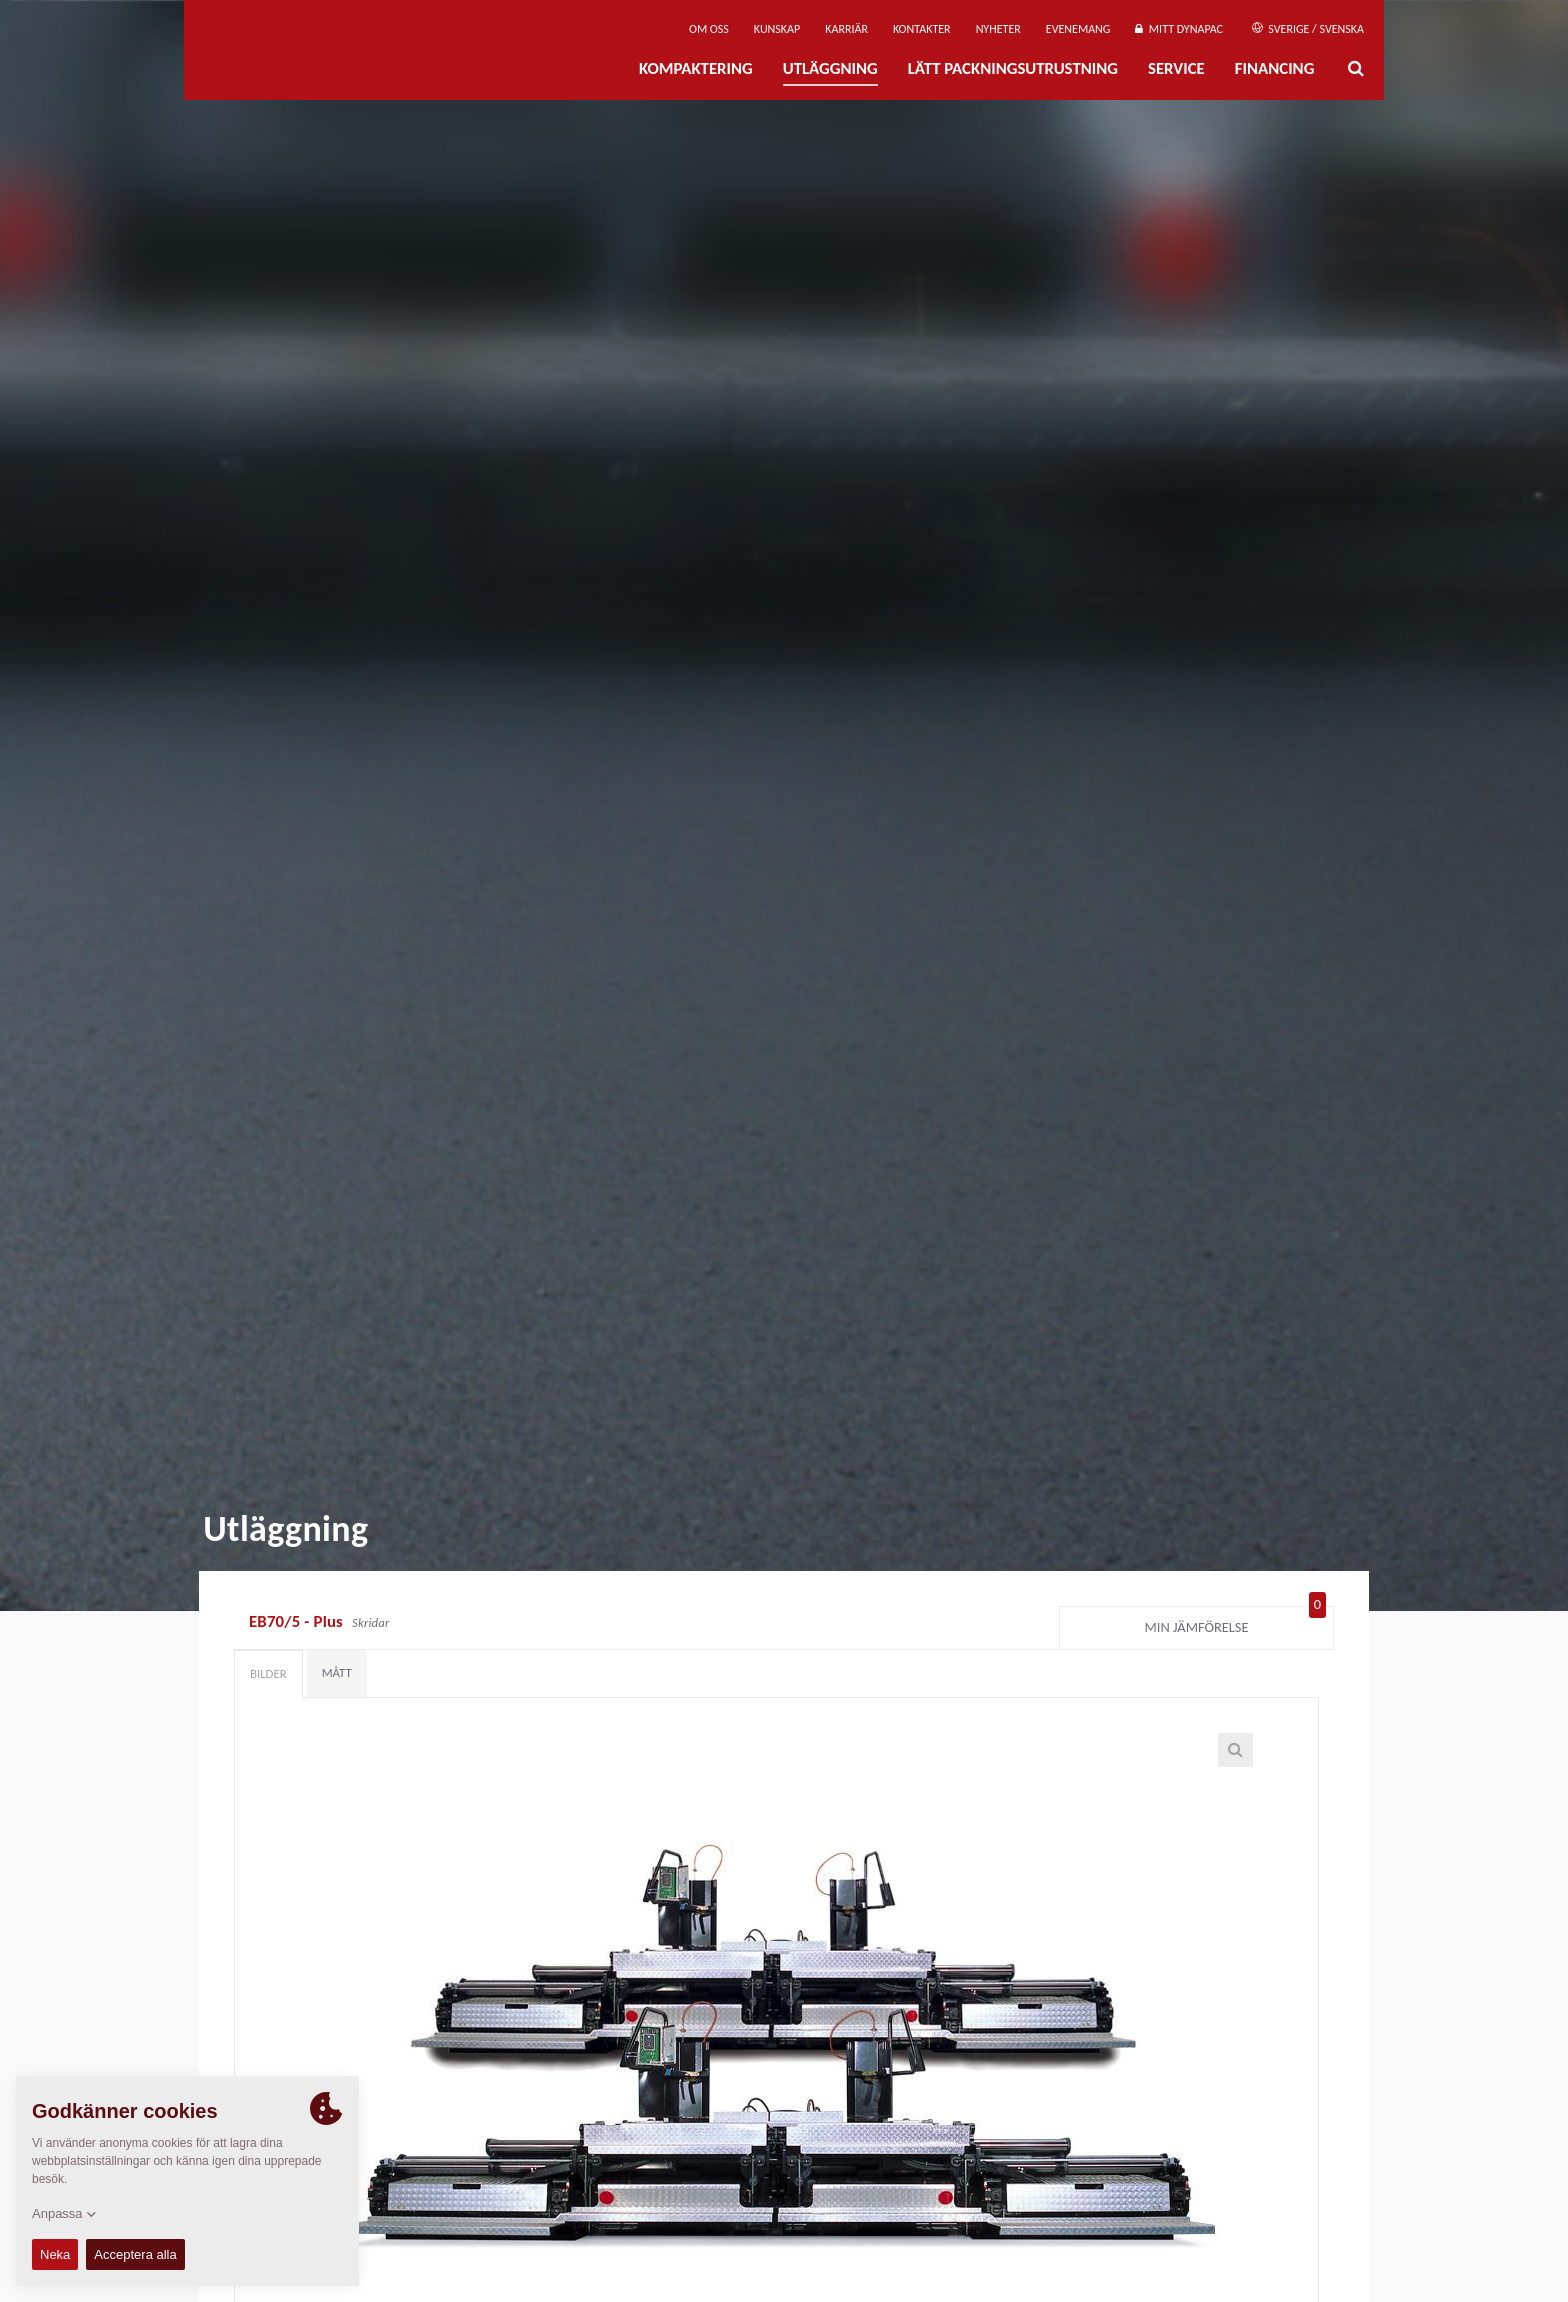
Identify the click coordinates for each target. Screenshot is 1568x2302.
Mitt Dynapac (1179, 29)
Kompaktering (696, 68)
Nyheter (998, 29)
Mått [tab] (337, 1672)
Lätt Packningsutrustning (1013, 68)
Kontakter (922, 29)
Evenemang (1078, 29)
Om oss (709, 29)
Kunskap (777, 29)
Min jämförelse (1236, 1623)
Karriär (846, 29)
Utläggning (830, 68)
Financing (1275, 68)
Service (1176, 68)
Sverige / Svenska (1308, 29)
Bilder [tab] (268, 1673)
